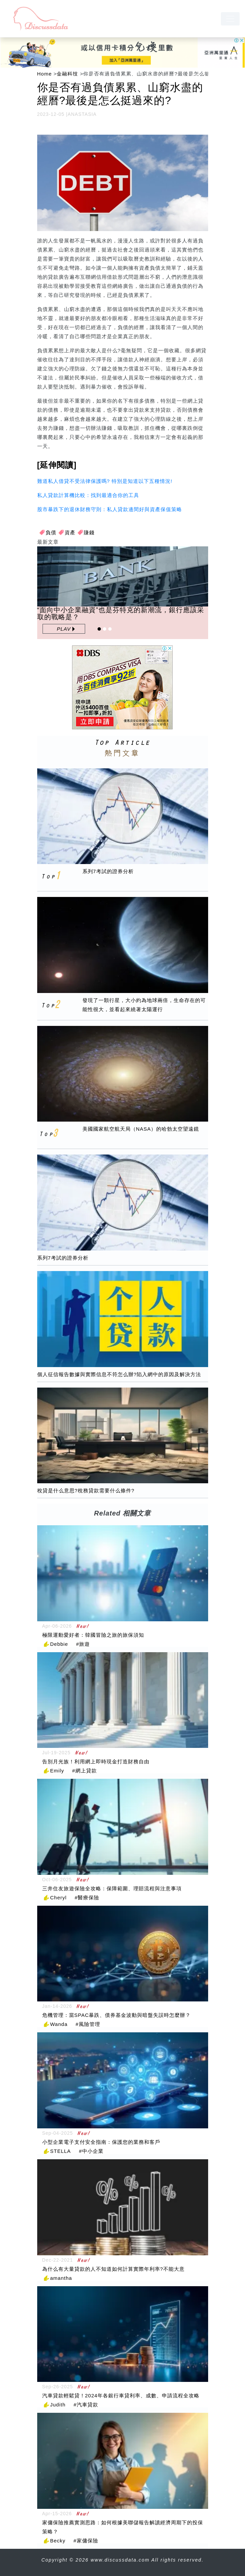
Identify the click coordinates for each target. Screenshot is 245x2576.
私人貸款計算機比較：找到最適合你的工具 (88, 495)
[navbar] (230, 19)
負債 (51, 532)
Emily (57, 1770)
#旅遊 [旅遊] (83, 1644)
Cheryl (58, 1897)
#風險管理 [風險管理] (87, 2024)
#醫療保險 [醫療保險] (87, 1897)
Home (44, 74)
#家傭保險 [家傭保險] (85, 2540)
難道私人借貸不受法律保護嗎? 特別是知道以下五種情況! (105, 481)
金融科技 (67, 74)
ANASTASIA (82, 114)
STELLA (60, 2151)
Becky (58, 2540)
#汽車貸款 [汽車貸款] (86, 2404)
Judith (58, 2404)
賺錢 (89, 532)
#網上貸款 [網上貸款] (84, 1770)
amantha (61, 2278)
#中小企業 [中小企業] (91, 2151)
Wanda (59, 2024)
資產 (70, 532)
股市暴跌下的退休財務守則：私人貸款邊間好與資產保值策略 (109, 509)
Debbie (59, 1644)
